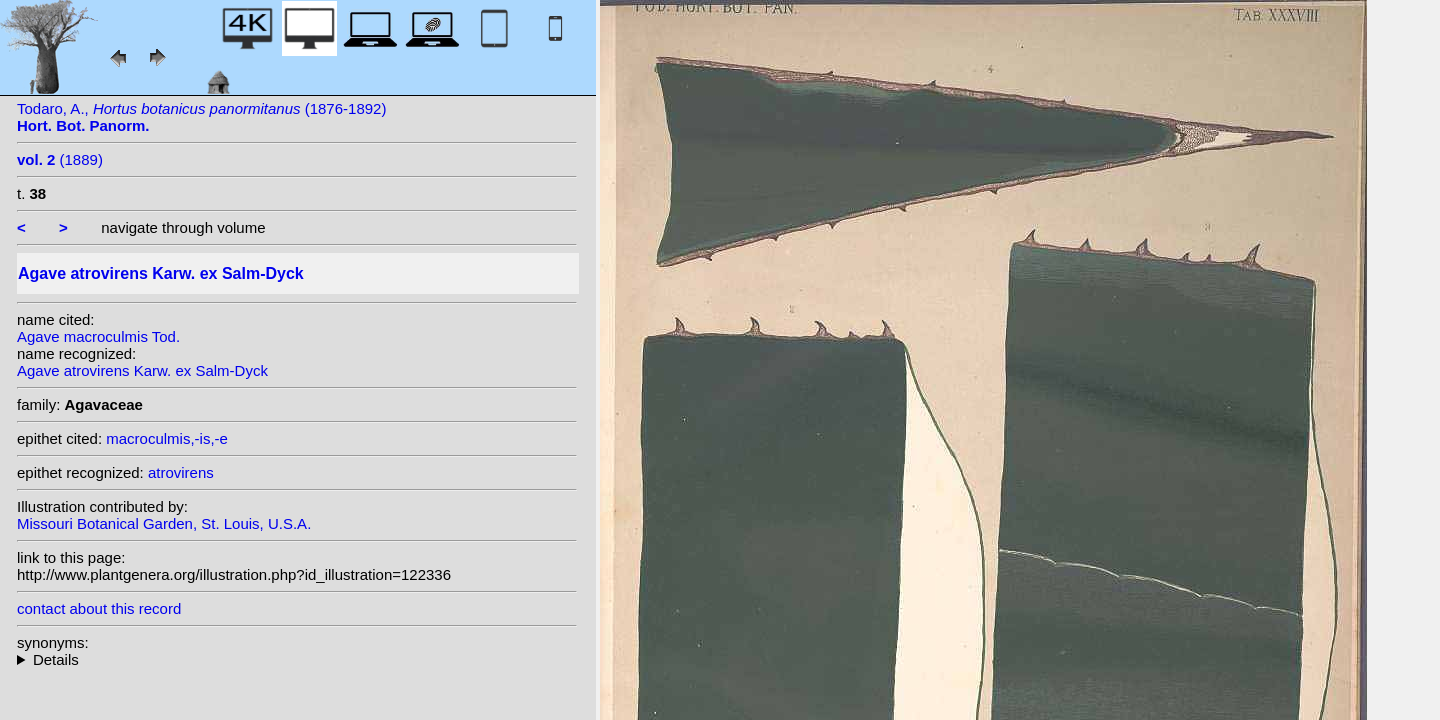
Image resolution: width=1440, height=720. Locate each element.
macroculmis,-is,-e (167, 438)
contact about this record (99, 608)
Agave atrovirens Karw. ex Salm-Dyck (142, 370)
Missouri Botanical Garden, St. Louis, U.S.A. (164, 523)
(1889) (60, 159)
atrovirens (181, 472)
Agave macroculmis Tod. (98, 336)
